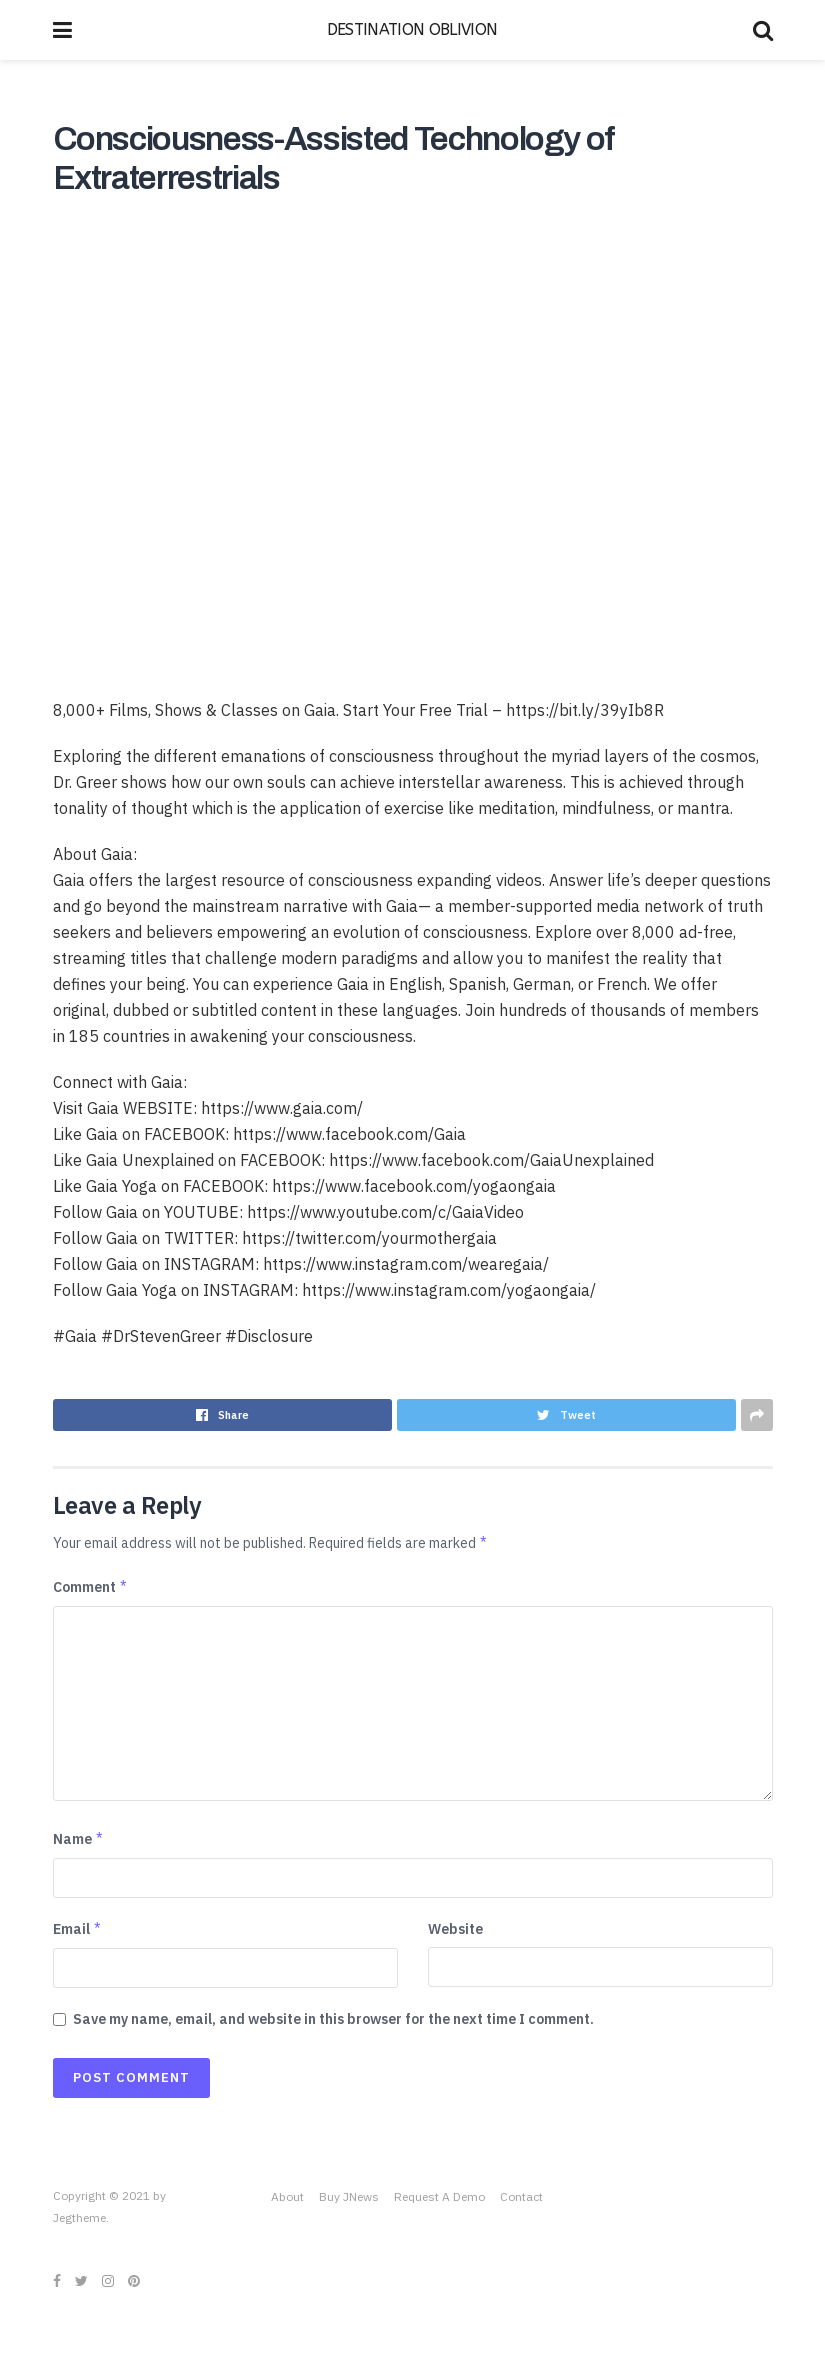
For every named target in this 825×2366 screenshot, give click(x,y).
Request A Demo (439, 2196)
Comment (91, 1587)
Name (79, 1839)
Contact (521, 2196)
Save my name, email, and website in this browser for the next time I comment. (333, 2019)
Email (78, 1929)
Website (455, 1929)
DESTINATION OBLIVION (412, 30)
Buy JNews (349, 2196)
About (287, 2196)
